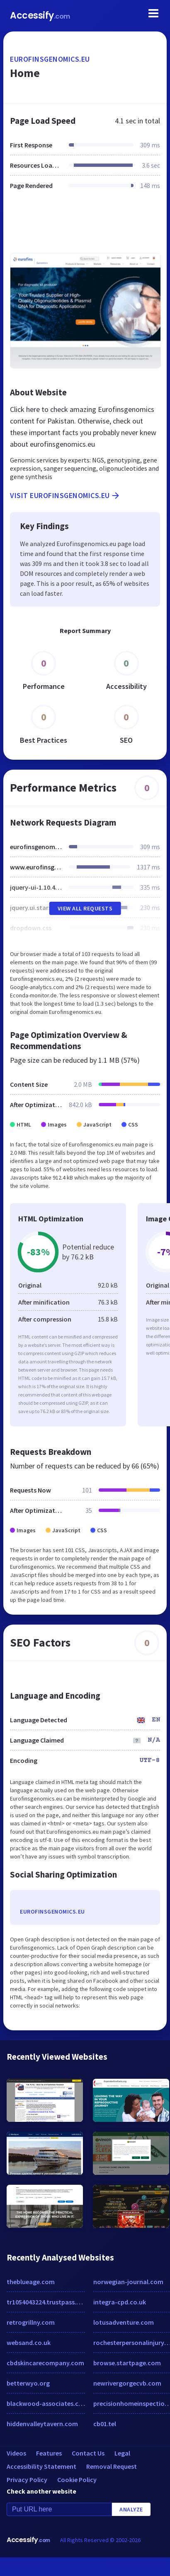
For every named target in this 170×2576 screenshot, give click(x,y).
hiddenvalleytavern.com (42, 2424)
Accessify (40, 15)
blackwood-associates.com (46, 2403)
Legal (122, 2453)
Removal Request (111, 2466)
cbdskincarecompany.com (45, 2363)
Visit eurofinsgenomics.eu (65, 496)
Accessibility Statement (41, 2466)
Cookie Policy (77, 2479)
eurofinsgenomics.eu (50, 59)
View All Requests (85, 908)
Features (49, 2453)
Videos (16, 2453)
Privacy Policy (27, 2479)
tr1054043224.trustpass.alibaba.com (46, 2302)
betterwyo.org (28, 2383)
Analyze (131, 2509)
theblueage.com (31, 2281)
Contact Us (88, 2453)
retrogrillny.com (31, 2322)
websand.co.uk (29, 2342)
